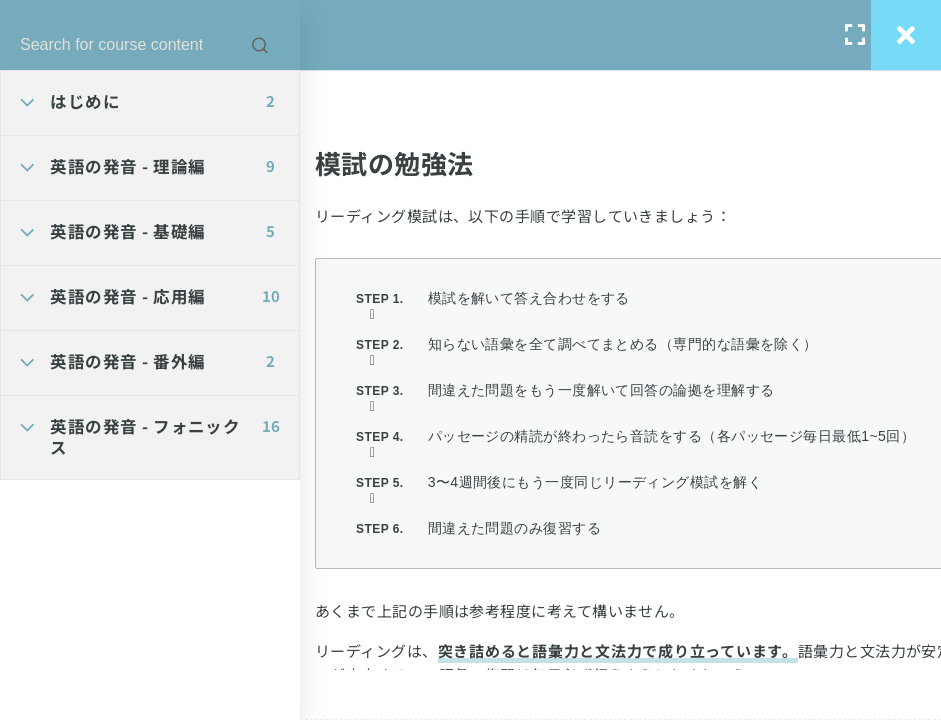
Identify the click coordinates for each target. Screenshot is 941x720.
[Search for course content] (260, 45)
